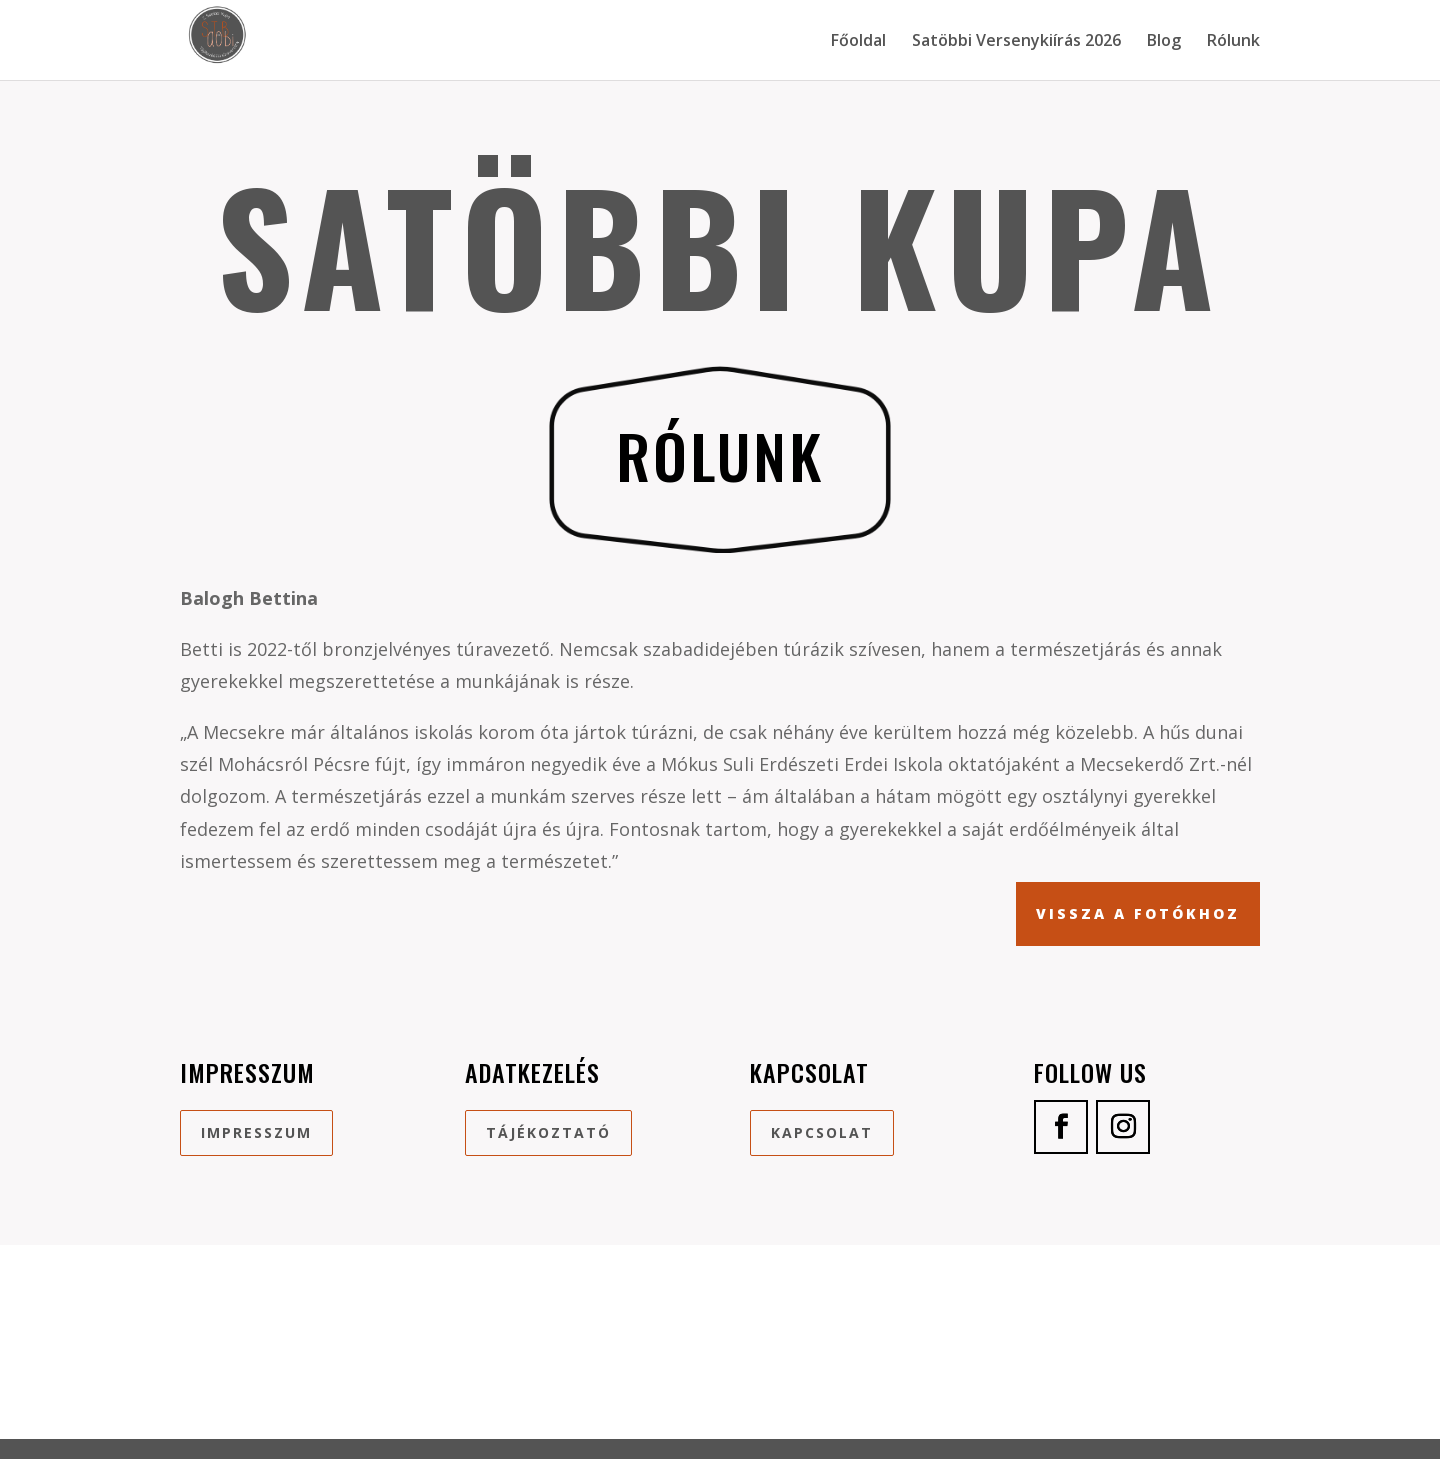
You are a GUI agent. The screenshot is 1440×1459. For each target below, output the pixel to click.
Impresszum (256, 1132)
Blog (1164, 42)
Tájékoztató (548, 1132)
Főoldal (858, 42)
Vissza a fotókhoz (1138, 913)
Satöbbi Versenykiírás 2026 (1016, 42)
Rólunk (1233, 42)
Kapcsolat (822, 1132)
